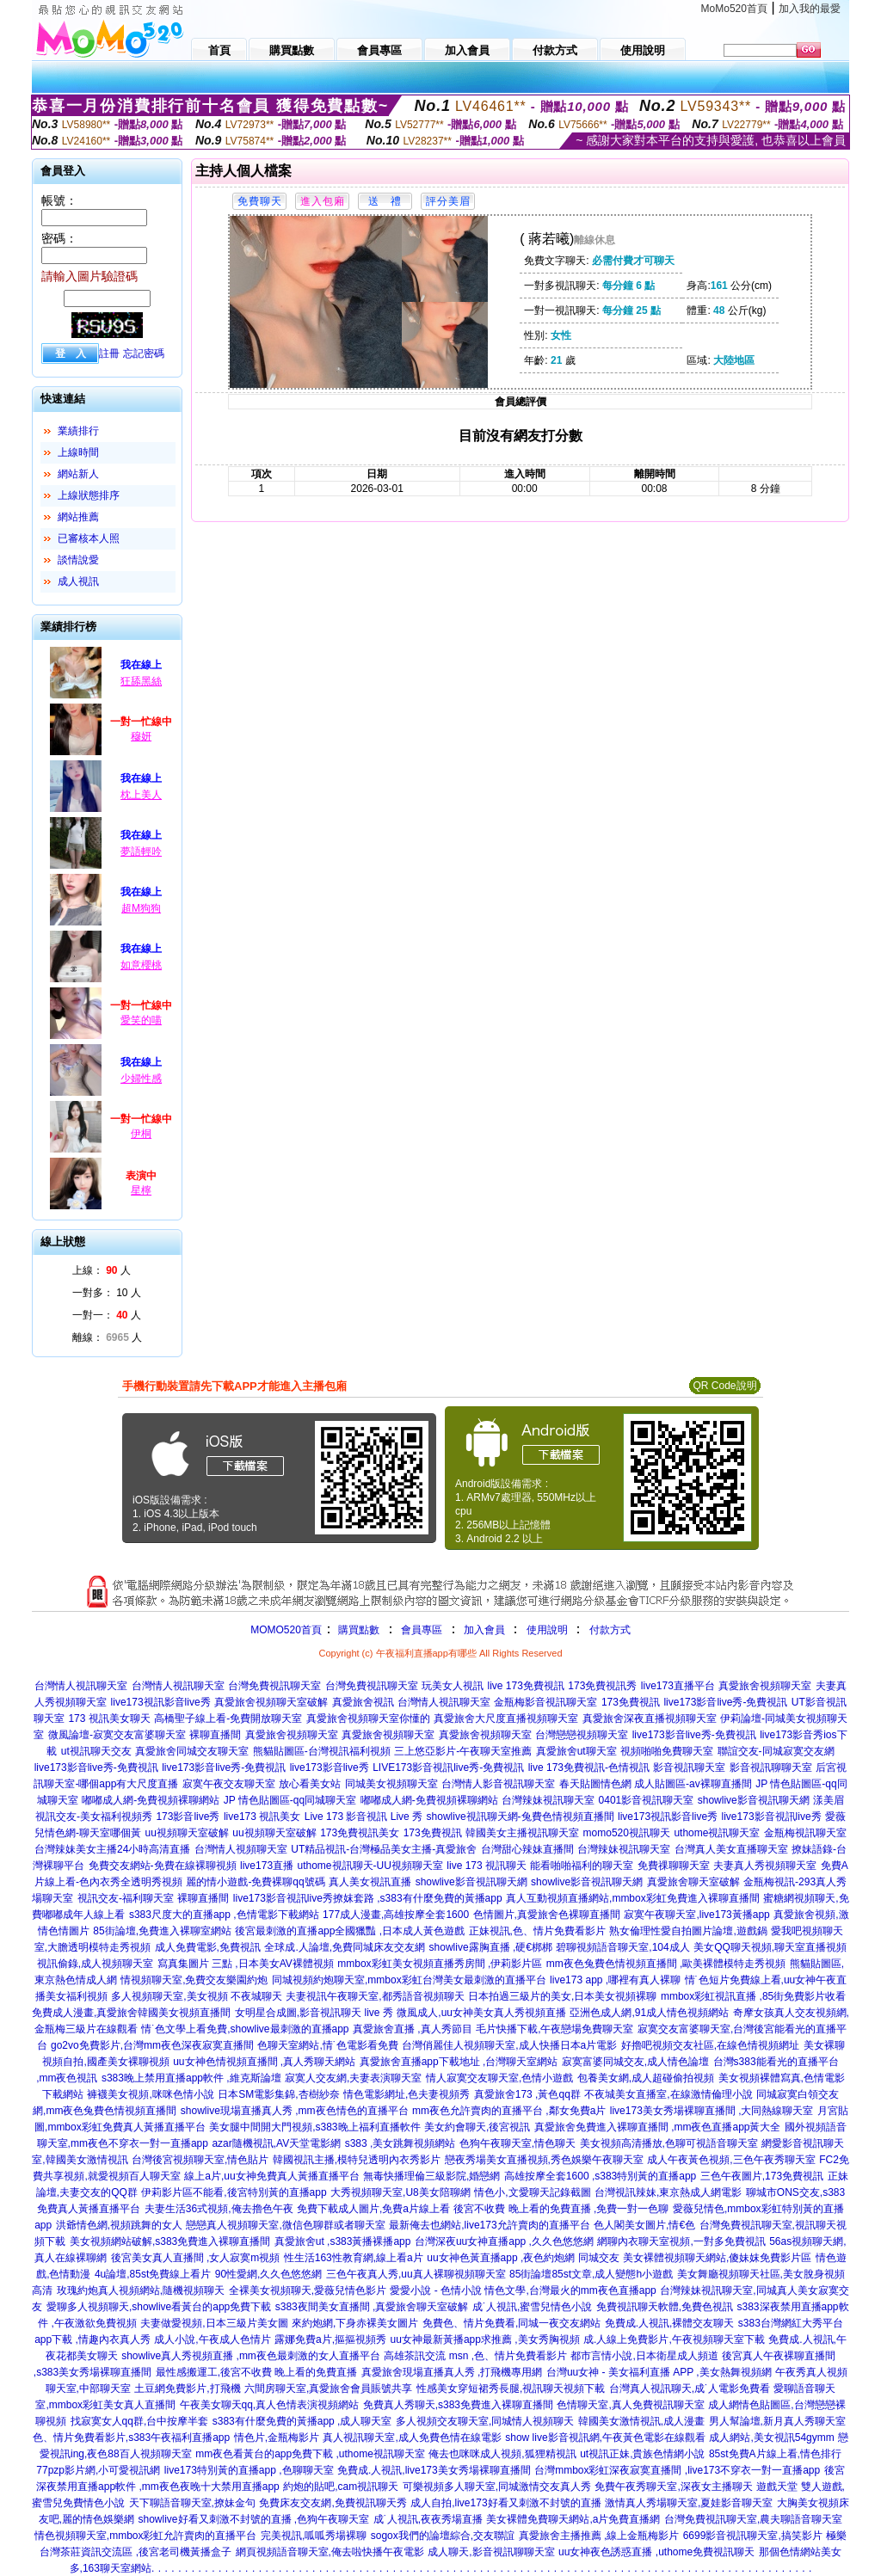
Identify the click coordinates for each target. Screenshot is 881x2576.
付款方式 (610, 1630)
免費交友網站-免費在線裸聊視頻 (163, 1866)
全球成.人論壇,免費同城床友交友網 (344, 1947)
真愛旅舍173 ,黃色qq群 (527, 2094)
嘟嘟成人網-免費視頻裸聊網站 (150, 1800)
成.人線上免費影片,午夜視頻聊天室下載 (674, 2339)
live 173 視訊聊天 (487, 1866)
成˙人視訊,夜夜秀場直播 (428, 2519)
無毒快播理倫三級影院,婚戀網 (431, 2176)
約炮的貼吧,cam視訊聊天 (340, 2487)
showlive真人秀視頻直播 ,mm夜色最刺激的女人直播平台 (250, 2356)
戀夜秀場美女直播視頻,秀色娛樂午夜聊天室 (544, 2160)
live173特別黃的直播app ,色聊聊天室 (249, 2470)
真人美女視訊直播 (370, 1882)
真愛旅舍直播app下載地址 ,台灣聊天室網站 (459, 2062)
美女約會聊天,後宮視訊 (477, 2127)
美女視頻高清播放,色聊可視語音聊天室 (669, 2143)
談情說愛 (78, 560)
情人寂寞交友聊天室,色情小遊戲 (499, 2078)
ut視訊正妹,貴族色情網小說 (642, 2454)
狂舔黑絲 (141, 681)
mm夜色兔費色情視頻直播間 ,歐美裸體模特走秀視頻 (666, 1964)
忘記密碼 (143, 353)
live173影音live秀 (329, 1767)
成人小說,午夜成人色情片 (212, 2339)
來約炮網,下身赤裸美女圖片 (355, 2323)
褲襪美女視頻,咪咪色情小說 (150, 2094)
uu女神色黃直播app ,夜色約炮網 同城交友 (523, 2258)
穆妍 (141, 736)
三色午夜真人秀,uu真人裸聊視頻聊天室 (416, 2274)
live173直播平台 (678, 1686)
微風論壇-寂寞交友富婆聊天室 (117, 1735)
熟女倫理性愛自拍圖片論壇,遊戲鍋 (688, 1931)
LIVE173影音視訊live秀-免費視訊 (448, 1767)
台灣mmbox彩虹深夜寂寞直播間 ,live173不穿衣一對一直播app (677, 2470)
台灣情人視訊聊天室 (80, 1686)
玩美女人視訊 (453, 1686)
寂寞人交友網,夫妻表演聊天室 (353, 2078)
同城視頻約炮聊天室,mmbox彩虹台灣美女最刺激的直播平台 (409, 1980)
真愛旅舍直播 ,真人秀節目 (412, 2029)
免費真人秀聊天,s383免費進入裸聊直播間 (458, 2405)
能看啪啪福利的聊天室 (581, 1866)
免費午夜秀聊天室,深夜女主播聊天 (673, 2487)
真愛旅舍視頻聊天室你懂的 (368, 1718)
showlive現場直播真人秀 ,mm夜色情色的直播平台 (295, 2111)
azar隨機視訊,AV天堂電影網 (276, 2143)
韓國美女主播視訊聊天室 (522, 1833)
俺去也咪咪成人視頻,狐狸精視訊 (502, 2454)
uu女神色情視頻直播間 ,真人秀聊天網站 (264, 2062)
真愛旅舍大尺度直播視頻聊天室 (506, 1718)
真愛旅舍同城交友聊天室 (192, 1751)
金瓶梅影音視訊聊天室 (545, 1702)
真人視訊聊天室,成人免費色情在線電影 (412, 2438)
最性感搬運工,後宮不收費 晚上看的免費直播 (257, 2372)
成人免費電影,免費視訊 (208, 1947)
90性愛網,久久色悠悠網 (269, 2274)
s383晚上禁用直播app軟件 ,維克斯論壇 (191, 2078)
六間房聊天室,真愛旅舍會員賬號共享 (328, 2388)
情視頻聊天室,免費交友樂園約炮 (194, 1980)
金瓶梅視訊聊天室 (805, 1833)
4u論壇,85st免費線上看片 (153, 2274)
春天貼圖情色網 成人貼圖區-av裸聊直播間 (655, 1784)
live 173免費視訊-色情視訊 (589, 1767)
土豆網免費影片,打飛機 (187, 2388)
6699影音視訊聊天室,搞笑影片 (752, 2536)
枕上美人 (141, 795)
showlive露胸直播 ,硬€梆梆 (490, 1947)
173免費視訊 (630, 1702)
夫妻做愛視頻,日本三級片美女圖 (213, 2323)
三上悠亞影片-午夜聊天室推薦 (463, 1751)
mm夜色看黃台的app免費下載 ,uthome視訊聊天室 (310, 2454)
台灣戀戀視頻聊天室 (581, 1735)
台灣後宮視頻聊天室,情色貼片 (200, 2160)
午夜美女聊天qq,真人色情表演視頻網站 (270, 2405)
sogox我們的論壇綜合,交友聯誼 (442, 2536)
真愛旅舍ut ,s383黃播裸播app (342, 2241)
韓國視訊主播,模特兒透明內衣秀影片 (356, 2160)
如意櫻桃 (141, 965)
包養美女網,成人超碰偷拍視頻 (645, 2078)
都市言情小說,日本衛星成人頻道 (644, 2356)
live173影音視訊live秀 (772, 1817)
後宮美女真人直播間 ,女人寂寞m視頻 (195, 2258)
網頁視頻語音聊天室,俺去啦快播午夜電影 (330, 2552)
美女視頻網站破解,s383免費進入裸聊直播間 (170, 2241)
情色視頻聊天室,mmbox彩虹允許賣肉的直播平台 (145, 2536)
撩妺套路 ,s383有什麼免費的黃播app (417, 1898)
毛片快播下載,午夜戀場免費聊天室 (554, 2029)
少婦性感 (141, 1079)
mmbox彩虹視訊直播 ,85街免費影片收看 (753, 1996)
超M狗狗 (141, 908)
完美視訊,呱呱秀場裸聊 (314, 2536)
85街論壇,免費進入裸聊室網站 (162, 1931)
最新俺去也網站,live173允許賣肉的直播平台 (489, 2225)
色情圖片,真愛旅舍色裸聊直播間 (546, 1915)
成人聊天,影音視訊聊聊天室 (491, 2552)
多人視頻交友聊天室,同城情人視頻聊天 (485, 2421)
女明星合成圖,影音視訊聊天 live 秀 (314, 2013)
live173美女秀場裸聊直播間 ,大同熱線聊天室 (712, 2111)
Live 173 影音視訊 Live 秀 (363, 1817)
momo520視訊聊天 (626, 1833)
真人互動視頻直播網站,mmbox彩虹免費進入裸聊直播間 (633, 1898)
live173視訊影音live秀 (161, 1702)
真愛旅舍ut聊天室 (576, 1751)
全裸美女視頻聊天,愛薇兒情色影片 (307, 2290)
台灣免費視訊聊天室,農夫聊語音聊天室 (753, 2519)
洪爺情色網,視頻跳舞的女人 (119, 2225)
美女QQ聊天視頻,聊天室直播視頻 (770, 1947)
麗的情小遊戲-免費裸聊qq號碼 (255, 1882)
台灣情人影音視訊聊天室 (498, 1784)
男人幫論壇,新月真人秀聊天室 (777, 2421)
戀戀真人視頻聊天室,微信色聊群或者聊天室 (285, 2225)
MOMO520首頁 (286, 1630)
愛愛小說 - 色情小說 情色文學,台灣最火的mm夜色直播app (523, 2290)
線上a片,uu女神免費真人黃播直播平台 (271, 2176)
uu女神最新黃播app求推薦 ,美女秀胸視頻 (485, 2339)
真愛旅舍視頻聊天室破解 (271, 1702)
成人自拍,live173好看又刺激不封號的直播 (505, 2503)
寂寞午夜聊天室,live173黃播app (696, 1915)
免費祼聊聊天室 (674, 1866)
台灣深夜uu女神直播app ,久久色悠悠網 (504, 2241)
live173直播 (266, 1866)
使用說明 (547, 1630)
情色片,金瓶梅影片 (276, 2438)
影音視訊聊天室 (689, 1767)
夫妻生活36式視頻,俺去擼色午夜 (219, 2209)
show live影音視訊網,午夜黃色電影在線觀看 (605, 2438)
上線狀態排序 (89, 495)
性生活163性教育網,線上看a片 (353, 2258)
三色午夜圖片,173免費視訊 (761, 2176)
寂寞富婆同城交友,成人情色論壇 (635, 2062)
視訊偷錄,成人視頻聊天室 (95, 1964)
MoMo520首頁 (734, 9)
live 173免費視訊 (526, 1686)
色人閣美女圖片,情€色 (644, 2225)
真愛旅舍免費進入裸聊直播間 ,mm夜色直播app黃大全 (657, 2127)
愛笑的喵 (141, 1020)
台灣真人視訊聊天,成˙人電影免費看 (689, 2388)
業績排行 (78, 431)
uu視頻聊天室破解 (187, 1833)
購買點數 (357, 1630)
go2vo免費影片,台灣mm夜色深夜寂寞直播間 (152, 2045)
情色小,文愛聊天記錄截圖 (532, 2192)
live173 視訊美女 (262, 1817)
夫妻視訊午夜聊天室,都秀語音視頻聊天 (375, 1996)
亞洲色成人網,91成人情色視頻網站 (649, 2013)
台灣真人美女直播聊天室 (731, 1849)
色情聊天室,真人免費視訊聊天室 (630, 2405)
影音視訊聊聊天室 (771, 1767)
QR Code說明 (724, 1386)
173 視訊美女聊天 (109, 1718)
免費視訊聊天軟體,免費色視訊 (664, 2307)
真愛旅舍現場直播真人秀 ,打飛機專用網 (452, 2372)
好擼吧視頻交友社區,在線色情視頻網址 (710, 2045)
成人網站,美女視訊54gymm (771, 2438)
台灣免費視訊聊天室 (274, 1686)
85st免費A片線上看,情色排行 (775, 2454)
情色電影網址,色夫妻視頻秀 (406, 2094)
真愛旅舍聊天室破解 (693, 1882)
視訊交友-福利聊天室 (125, 1898)
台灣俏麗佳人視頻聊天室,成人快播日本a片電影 (509, 2045)
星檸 (141, 1190)
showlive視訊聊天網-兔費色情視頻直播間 (520, 1817)
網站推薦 (78, 517)
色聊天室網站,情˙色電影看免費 (327, 2045)
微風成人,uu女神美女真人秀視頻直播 (481, 2013)
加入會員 (484, 1630)
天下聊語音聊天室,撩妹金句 (192, 2503)
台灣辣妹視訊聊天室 (548, 1800)
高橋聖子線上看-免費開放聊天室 (228, 1718)
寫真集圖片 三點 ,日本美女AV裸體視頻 (245, 1964)
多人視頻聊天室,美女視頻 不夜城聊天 (196, 1996)
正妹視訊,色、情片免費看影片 (537, 1931)
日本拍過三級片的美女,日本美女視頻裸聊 (562, 1996)
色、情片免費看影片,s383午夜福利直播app (131, 2438)
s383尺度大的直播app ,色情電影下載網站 (224, 1915)
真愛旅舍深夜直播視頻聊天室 (649, 1718)
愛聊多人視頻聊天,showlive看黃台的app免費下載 (158, 2307)
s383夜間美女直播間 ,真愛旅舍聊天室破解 (372, 2307)
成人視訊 (78, 581)
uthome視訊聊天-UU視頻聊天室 (370, 1866)
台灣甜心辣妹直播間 (527, 1849)
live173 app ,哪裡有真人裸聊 (615, 1980)
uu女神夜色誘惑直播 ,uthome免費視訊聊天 (656, 2552)
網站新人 (78, 474)
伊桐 (141, 1134)
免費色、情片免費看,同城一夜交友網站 (511, 2323)
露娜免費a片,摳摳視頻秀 (330, 2339)
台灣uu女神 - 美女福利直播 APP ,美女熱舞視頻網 (659, 2372)
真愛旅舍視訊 (363, 1702)
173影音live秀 (187, 1817)
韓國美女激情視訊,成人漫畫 (641, 2421)
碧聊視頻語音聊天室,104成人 (622, 1947)
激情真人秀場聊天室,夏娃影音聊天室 (689, 2503)
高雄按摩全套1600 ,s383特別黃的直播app (600, 2176)
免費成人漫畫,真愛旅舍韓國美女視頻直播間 (131, 2013)
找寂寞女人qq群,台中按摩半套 (140, 2421)
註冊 (109, 353)
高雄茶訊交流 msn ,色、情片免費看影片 (475, 2356)
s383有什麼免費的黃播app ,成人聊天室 (302, 2421)
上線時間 (78, 452)
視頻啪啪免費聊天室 (666, 1751)
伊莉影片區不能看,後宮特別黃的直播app (233, 2192)
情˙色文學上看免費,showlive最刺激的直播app (244, 2029)
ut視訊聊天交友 (96, 1751)
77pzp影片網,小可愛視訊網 (98, 2470)
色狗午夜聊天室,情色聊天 (517, 2143)
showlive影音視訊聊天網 (754, 1800)
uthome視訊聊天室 (717, 1833)
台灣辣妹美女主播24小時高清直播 (112, 1849)
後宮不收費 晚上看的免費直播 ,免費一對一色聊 (560, 2209)
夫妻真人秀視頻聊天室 (764, 1866)
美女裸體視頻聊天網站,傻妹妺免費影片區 (717, 2258)
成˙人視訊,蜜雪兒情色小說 (532, 2307)
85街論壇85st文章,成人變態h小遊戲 (591, 2274)
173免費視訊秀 (602, 1686)
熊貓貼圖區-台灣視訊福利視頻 (322, 1751)
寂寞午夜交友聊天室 (228, 1784)
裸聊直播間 (215, 1735)
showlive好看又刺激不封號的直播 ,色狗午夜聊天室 (254, 2519)
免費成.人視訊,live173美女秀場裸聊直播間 (434, 2470)
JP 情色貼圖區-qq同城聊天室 (290, 1800)
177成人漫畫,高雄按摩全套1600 (396, 1915)
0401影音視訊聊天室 (646, 1800)
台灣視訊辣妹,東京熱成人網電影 (668, 2192)
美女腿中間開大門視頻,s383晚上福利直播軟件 (314, 2127)
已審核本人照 (89, 538)
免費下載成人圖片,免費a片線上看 (373, 2209)
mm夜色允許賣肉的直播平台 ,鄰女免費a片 (509, 2111)
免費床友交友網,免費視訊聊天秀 (332, 2503)
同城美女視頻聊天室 (391, 1784)
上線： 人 (101, 1270)
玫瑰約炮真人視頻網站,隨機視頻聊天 (141, 2290)
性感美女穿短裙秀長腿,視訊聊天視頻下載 (510, 2388)
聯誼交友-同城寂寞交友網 (776, 1751)
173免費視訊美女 (359, 1833)
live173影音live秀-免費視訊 (725, 1702)
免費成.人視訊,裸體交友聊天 (670, 2323)
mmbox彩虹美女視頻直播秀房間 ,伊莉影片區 (439, 1964)
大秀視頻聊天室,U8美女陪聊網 (400, 2192)
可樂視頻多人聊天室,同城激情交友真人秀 (497, 2487)
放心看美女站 (310, 1784)
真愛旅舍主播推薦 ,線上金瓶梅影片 (599, 2536)
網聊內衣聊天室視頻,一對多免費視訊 (681, 2241)
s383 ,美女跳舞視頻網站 (400, 2143)
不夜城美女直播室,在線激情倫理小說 (668, 2094)
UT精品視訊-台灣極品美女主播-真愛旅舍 (384, 1849)
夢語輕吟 (141, 851)
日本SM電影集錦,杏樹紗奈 (278, 2094)
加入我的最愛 (810, 9)
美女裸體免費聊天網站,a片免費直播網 (573, 2519)
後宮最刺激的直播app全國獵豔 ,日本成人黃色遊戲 (350, 1931)
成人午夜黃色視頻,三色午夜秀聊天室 (731, 2160)
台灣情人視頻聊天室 (240, 1849)
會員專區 (421, 1630)
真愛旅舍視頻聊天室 (764, 1686)
